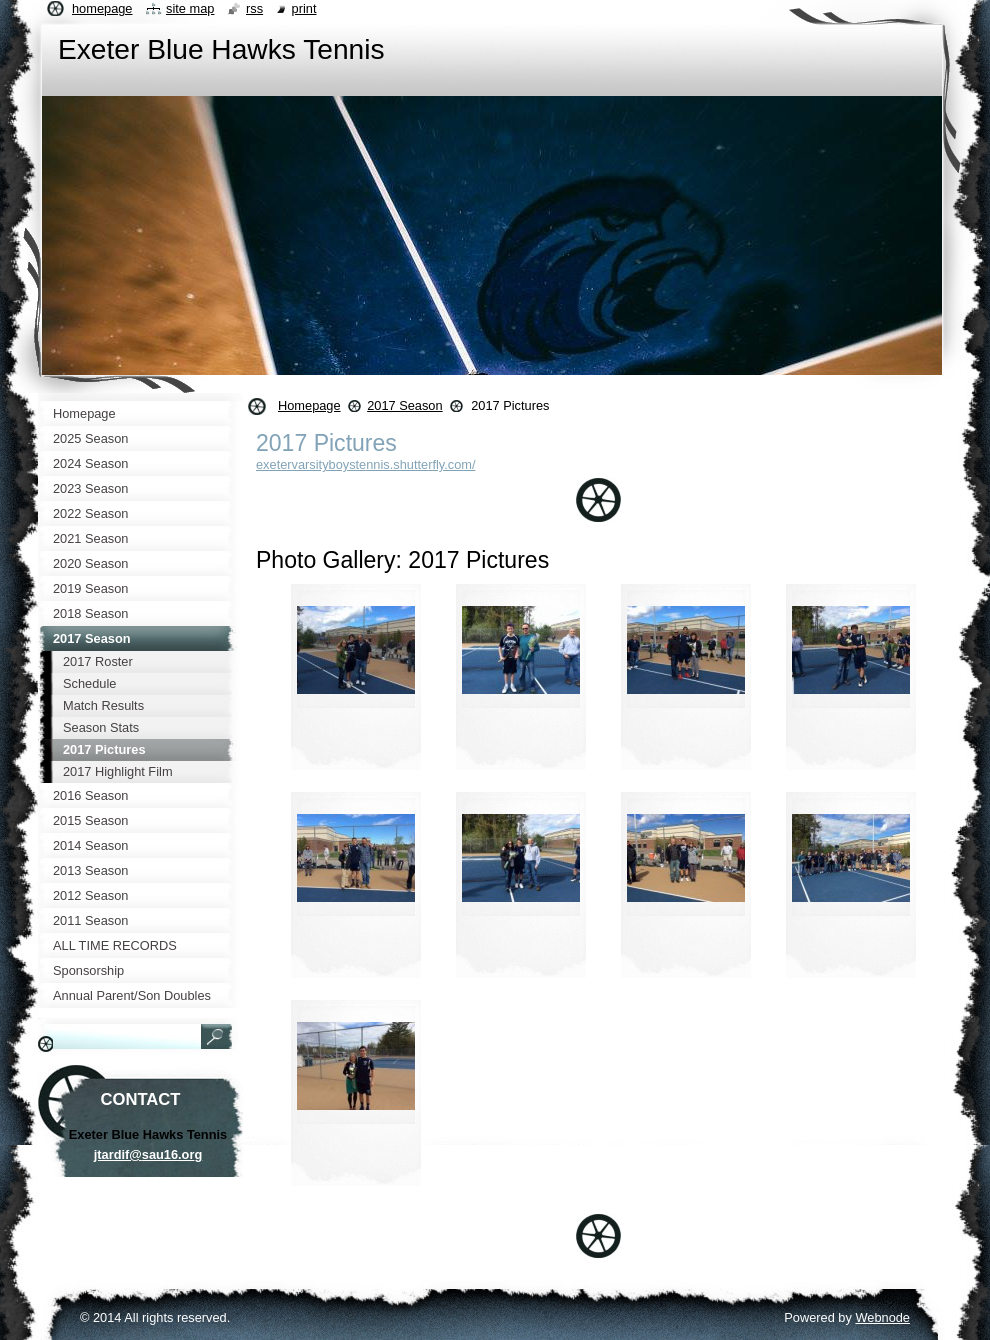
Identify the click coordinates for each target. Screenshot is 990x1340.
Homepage (309, 405)
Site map (190, 8)
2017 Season (404, 405)
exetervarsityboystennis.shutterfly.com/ (366, 464)
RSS (254, 8)
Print (304, 8)
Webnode (882, 1317)
